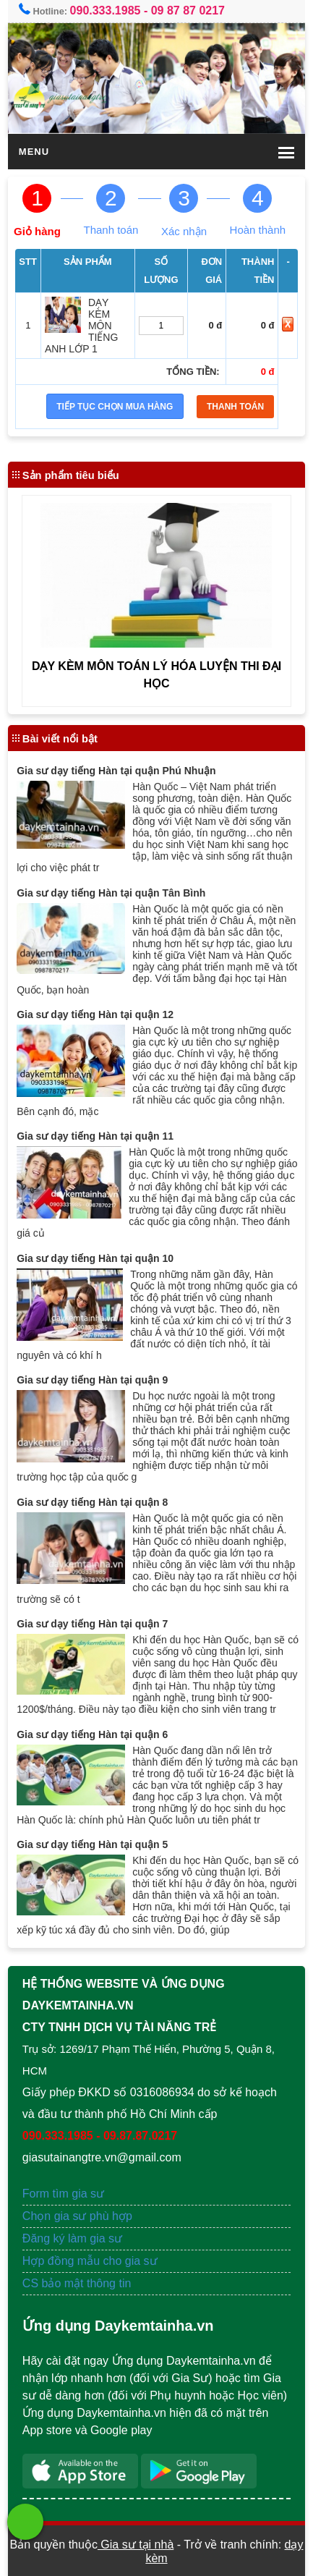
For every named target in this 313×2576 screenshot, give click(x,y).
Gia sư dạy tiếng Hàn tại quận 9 (92, 1380)
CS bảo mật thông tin (77, 2283)
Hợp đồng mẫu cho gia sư (90, 2261)
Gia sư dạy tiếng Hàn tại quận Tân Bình (111, 893)
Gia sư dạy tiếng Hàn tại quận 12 (95, 1014)
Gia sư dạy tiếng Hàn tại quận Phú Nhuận (116, 770)
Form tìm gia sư (63, 2193)
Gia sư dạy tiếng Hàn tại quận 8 (92, 1502)
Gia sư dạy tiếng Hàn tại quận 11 (95, 1136)
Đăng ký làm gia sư (74, 2238)
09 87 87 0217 (188, 10)
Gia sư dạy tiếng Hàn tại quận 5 (92, 1844)
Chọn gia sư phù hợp (77, 2216)
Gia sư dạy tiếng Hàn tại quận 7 (92, 1624)
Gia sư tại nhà (135, 2544)
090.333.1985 (105, 10)
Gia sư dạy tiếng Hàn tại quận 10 (95, 1258)
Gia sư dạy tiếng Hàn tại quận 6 (92, 1734)
